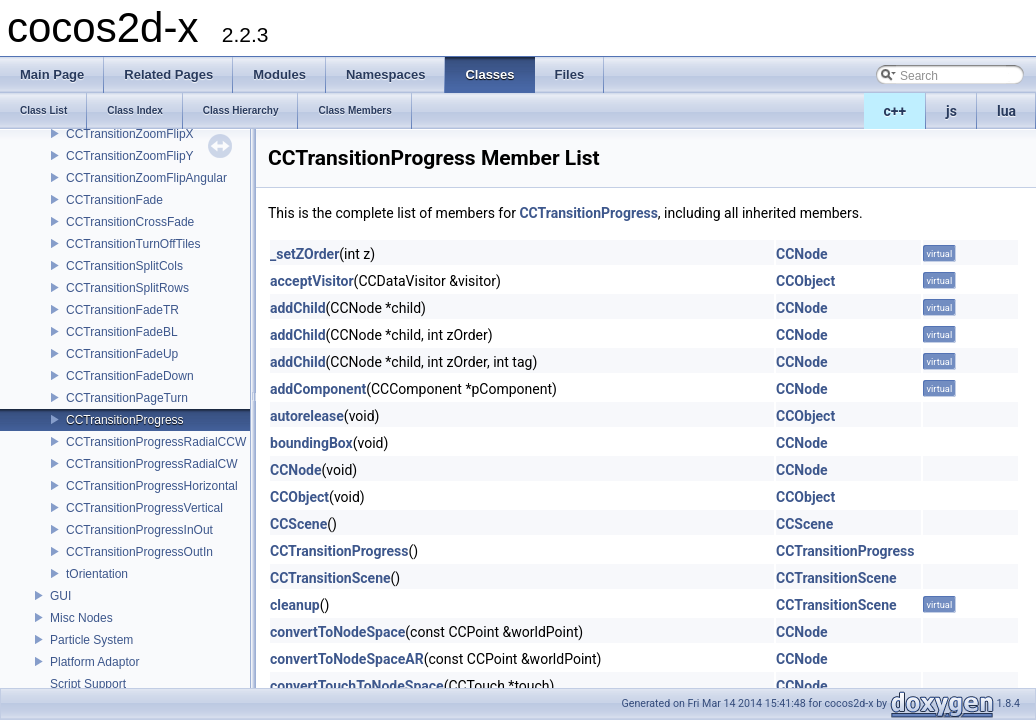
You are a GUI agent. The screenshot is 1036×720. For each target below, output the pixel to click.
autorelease (307, 416)
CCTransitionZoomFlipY (130, 156)
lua (1006, 111)
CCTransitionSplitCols (124, 266)
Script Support (88, 684)
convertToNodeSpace (337, 632)
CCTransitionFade (114, 200)
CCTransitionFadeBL (122, 332)
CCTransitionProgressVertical (144, 508)
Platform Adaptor (94, 662)
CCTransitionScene (330, 578)
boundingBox (311, 443)
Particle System (91, 640)
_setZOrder (304, 254)
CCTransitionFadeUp (122, 354)
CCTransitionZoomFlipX (130, 134)
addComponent (318, 389)
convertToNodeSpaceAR (347, 659)
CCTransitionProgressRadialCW (152, 464)
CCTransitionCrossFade (130, 222)
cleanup (295, 605)
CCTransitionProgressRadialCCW (156, 442)
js (951, 111)
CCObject (805, 281)
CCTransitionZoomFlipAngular (146, 178)
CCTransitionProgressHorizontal (152, 486)
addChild (298, 308)
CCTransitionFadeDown (130, 376)
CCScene (298, 524)
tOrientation (97, 574)
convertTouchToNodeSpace (357, 686)
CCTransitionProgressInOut (139, 530)
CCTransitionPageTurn (127, 398)
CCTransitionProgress (125, 420)
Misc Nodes (81, 618)
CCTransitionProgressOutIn (139, 552)
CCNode (802, 254)
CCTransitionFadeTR (122, 310)
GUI (60, 596)
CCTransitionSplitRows (127, 288)
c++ (895, 111)
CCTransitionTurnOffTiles (133, 244)
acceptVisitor (312, 281)
